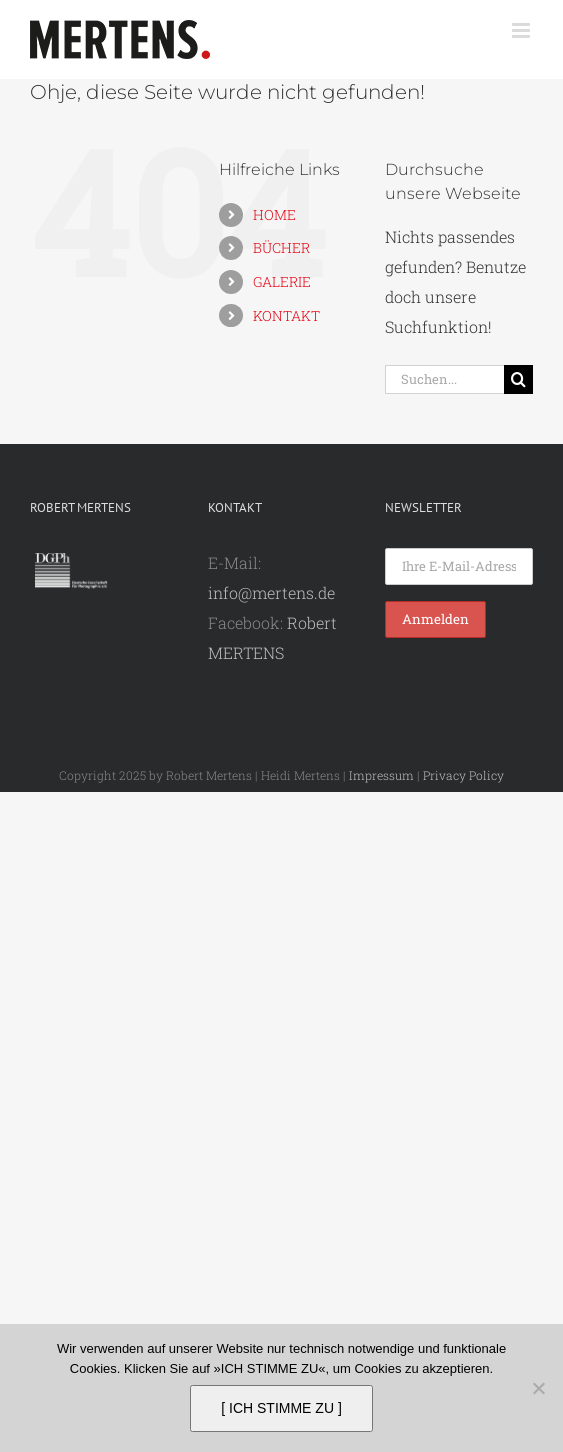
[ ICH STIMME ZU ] (281, 1408)
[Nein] (538, 1388)
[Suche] (518, 379)
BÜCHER (281, 247)
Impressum (381, 775)
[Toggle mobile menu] (522, 30)
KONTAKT (286, 315)
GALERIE (282, 281)
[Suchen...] (444, 379)
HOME (274, 214)
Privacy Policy (463, 775)
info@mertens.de (271, 592)
